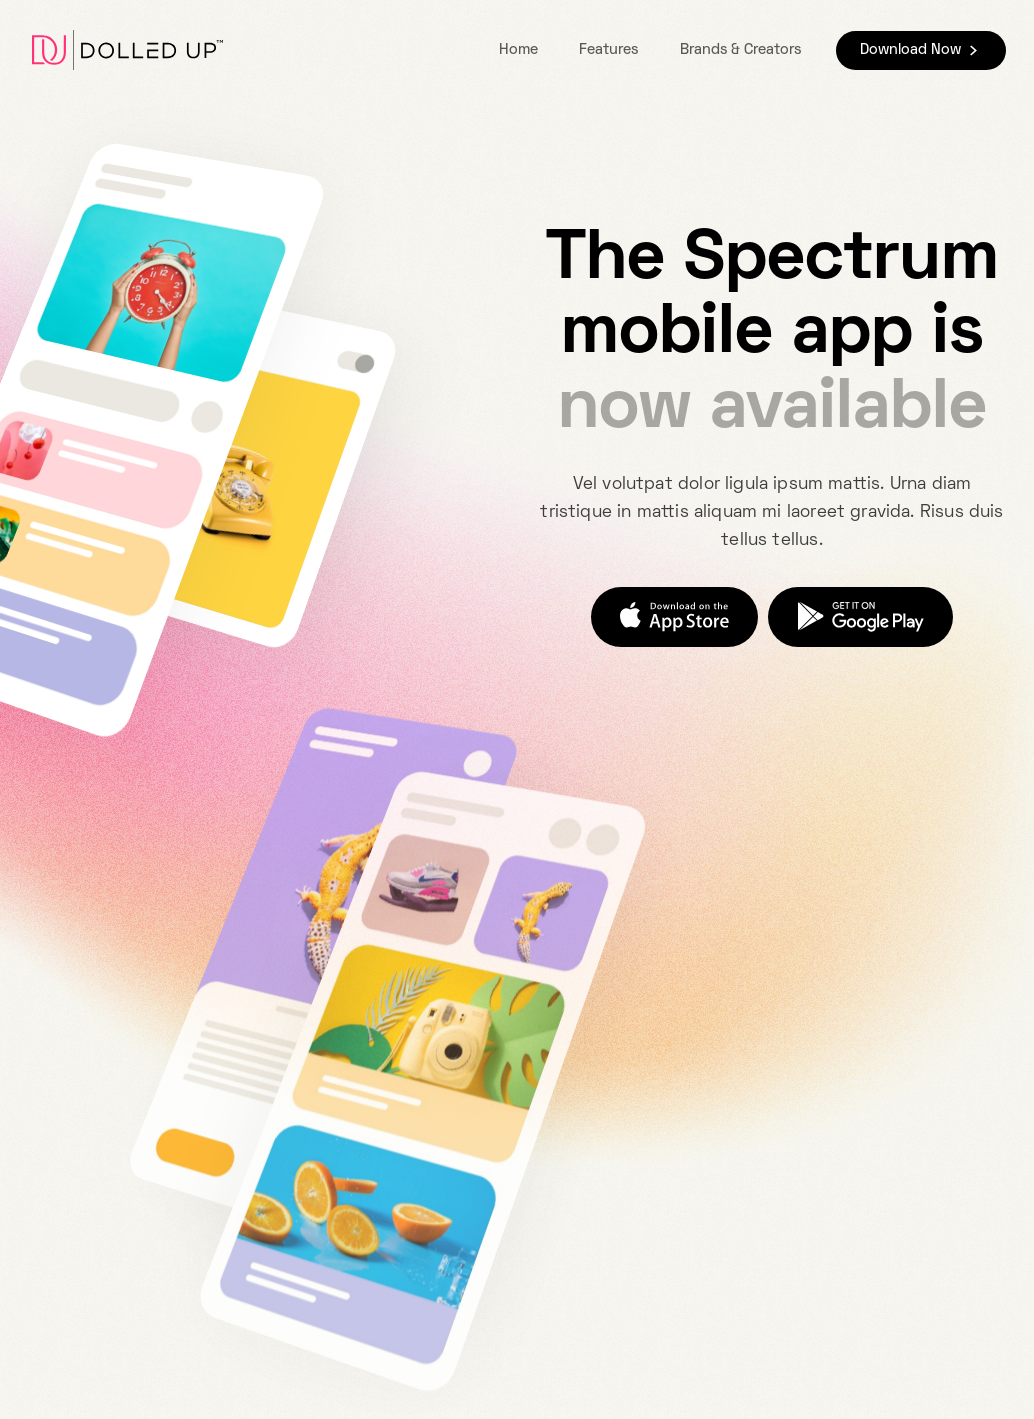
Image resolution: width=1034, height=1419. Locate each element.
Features (608, 50)
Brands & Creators (740, 50)
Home (518, 50)
